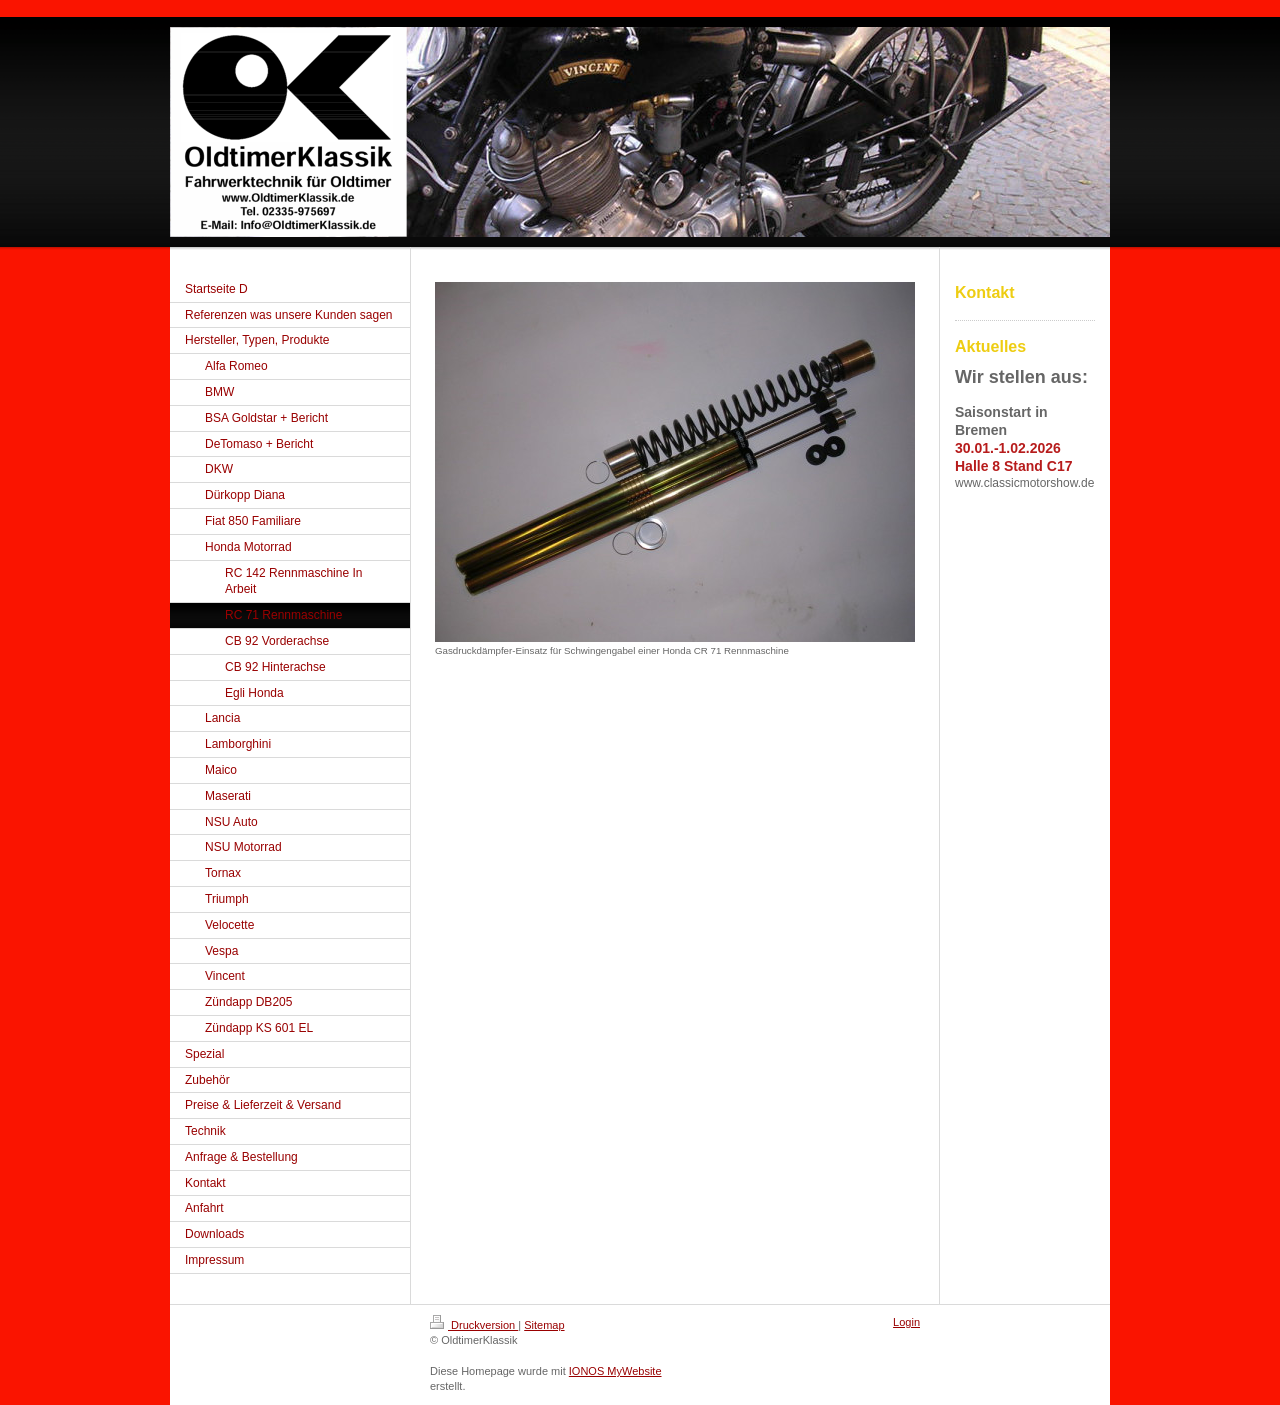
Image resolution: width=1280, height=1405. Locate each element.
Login (906, 1322)
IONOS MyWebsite (615, 1371)
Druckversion (474, 1325)
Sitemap (544, 1325)
